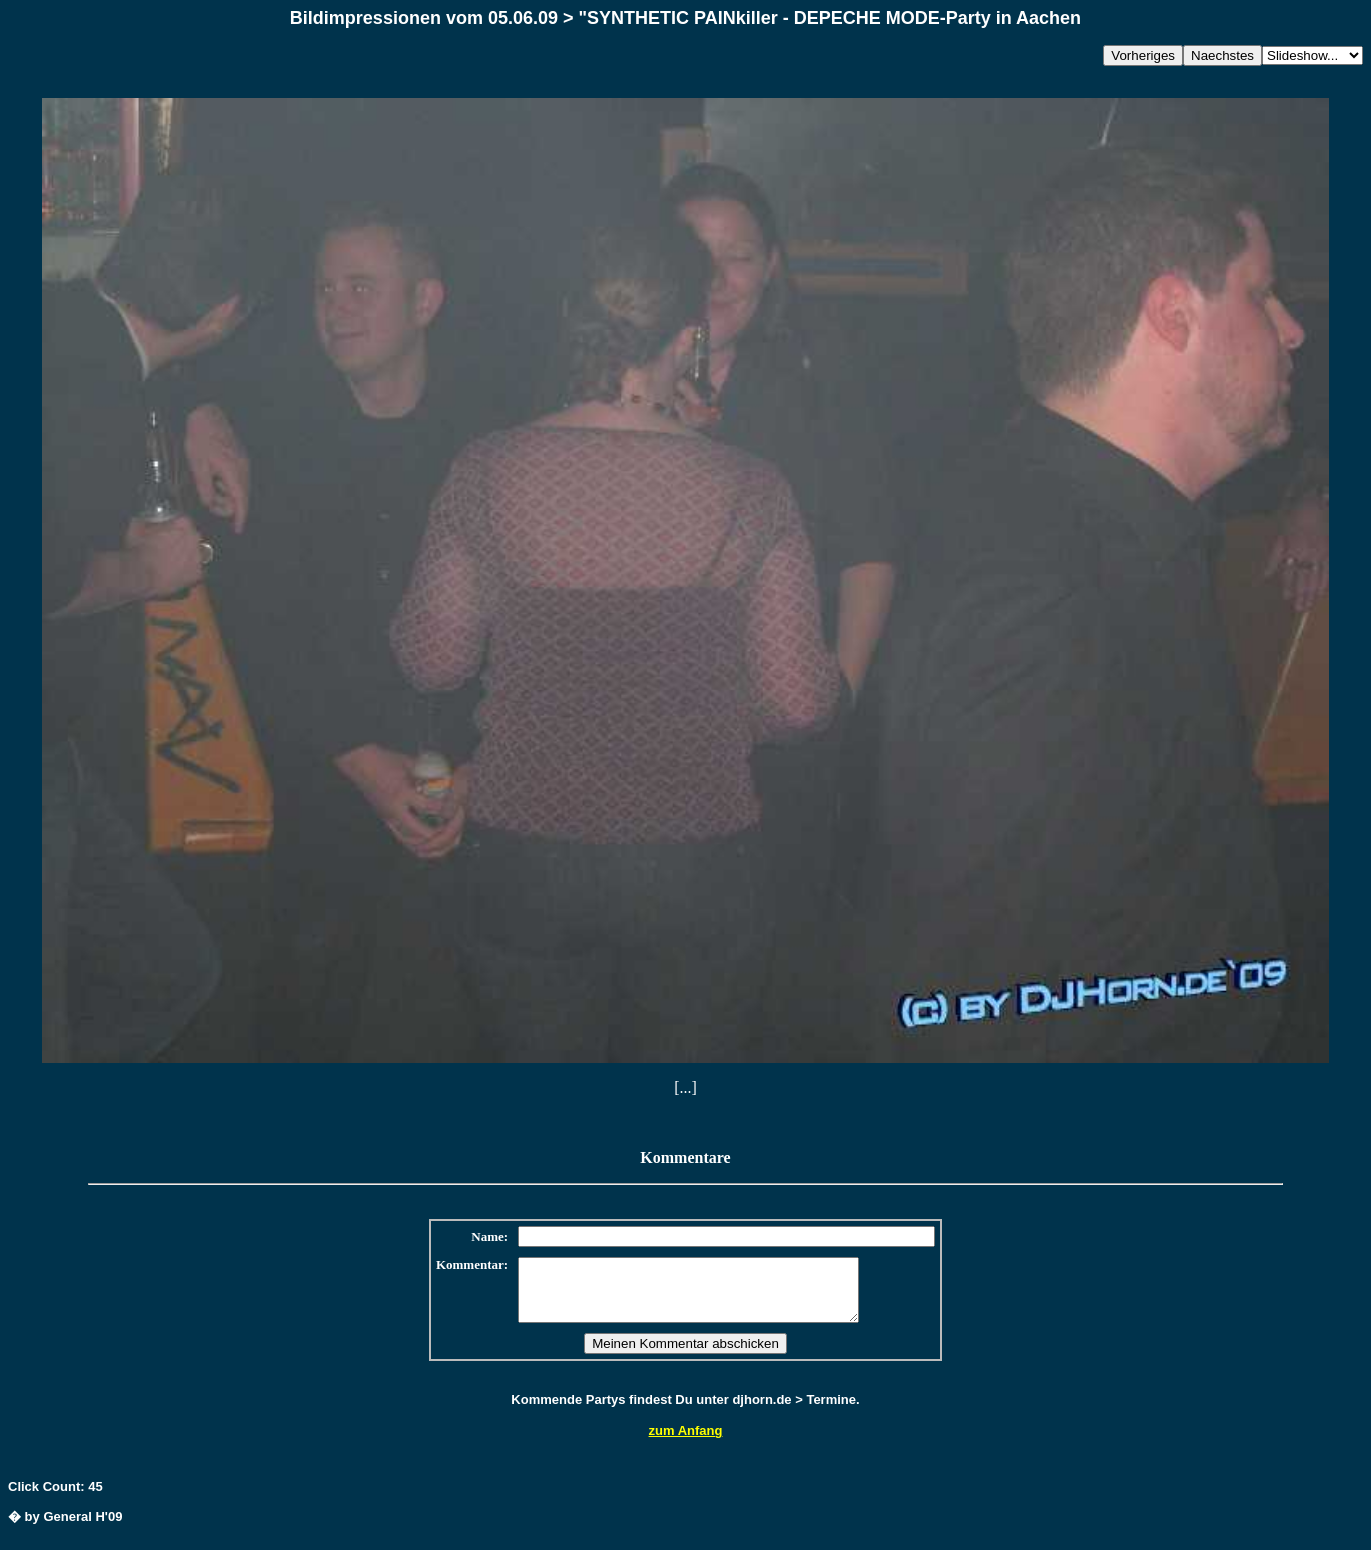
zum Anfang (686, 1442)
